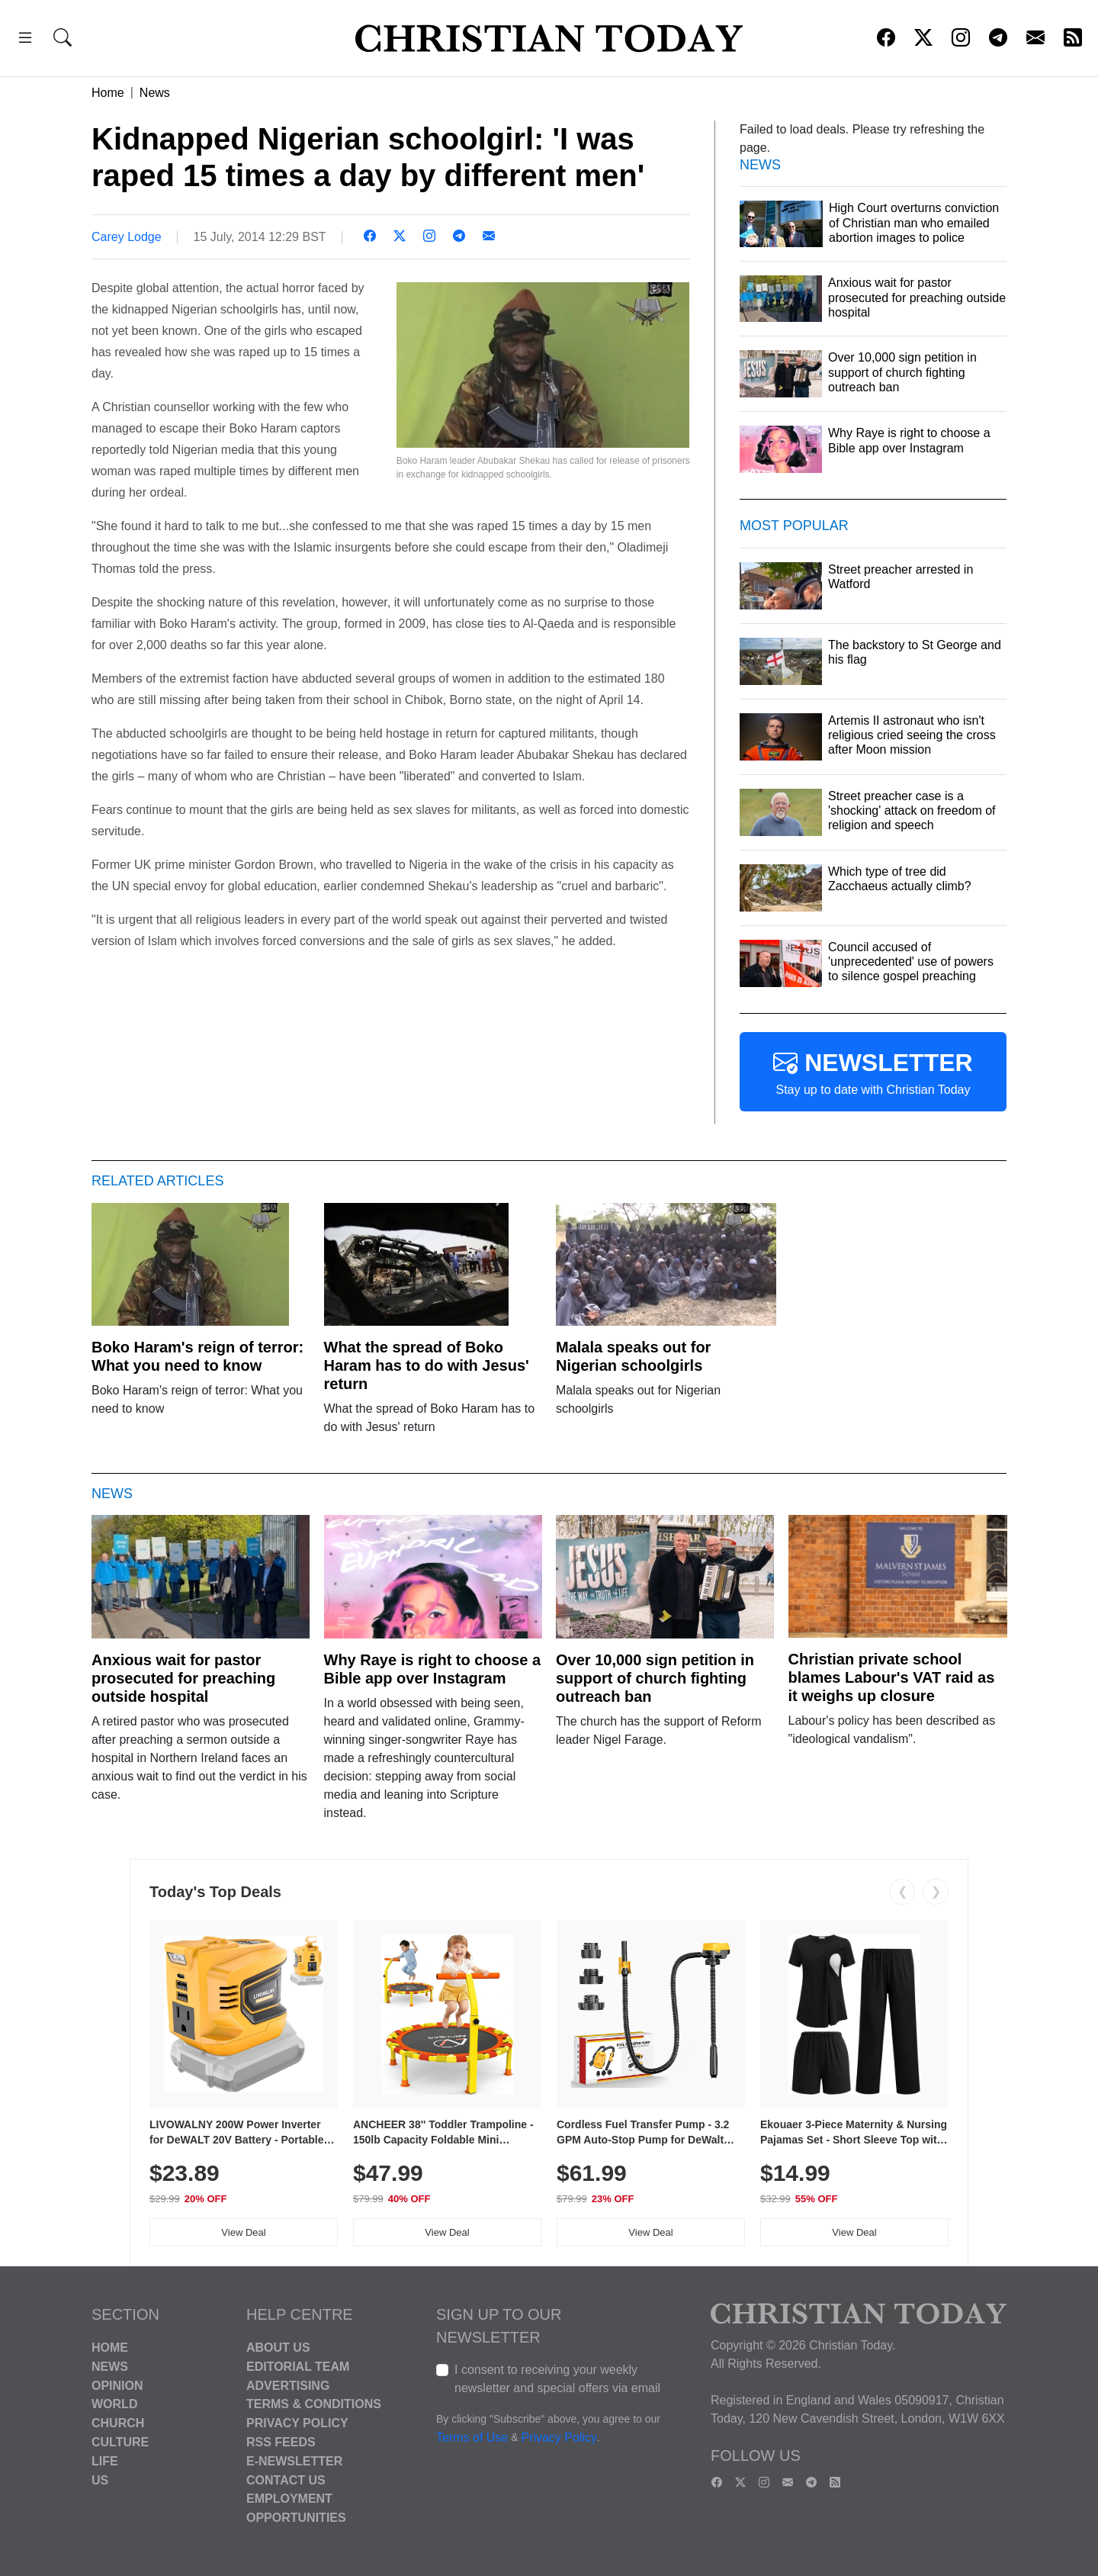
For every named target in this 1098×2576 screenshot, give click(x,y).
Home (108, 92)
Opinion (117, 2384)
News (155, 92)
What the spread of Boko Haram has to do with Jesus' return (426, 1365)
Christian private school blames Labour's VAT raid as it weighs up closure (891, 1677)
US (100, 2479)
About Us (278, 2347)
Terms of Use (472, 2437)
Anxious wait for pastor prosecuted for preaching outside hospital (183, 1678)
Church (118, 2423)
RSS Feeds (281, 2442)
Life (105, 2461)
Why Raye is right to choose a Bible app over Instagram (432, 1669)
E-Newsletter (294, 2461)
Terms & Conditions (313, 2404)
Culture (120, 2442)
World (114, 2404)
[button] (25, 40)
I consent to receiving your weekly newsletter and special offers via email (557, 2378)
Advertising (287, 2384)
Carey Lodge (127, 236)
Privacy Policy (297, 2423)
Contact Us (286, 2479)
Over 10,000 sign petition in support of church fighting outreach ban (655, 1678)
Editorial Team (297, 2366)
